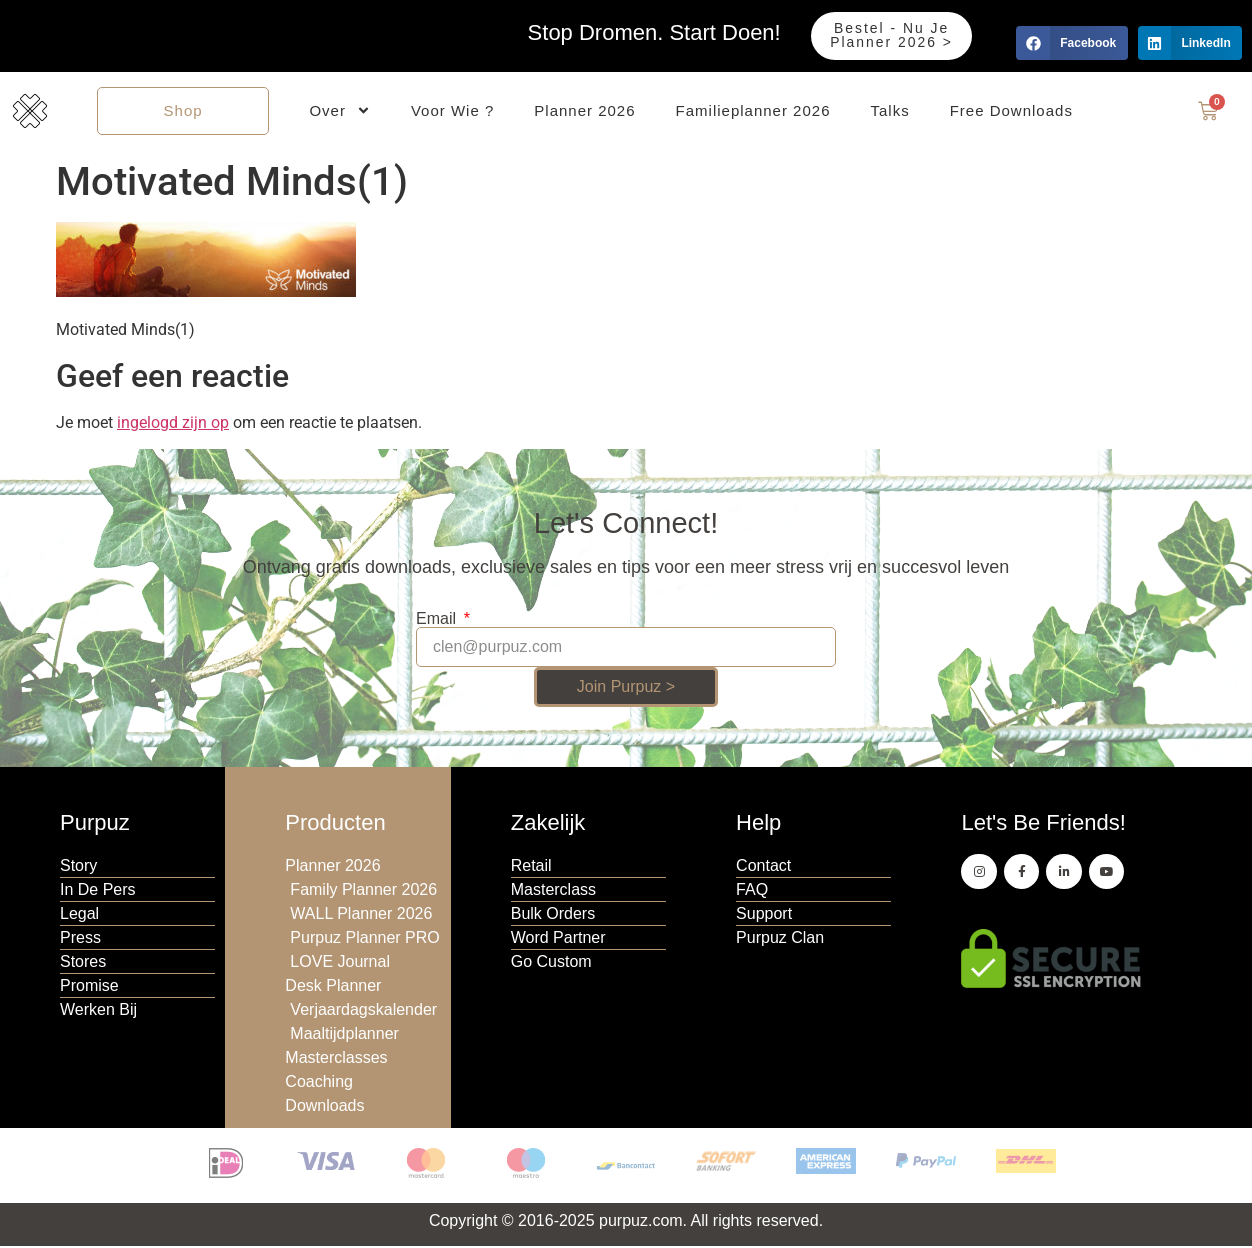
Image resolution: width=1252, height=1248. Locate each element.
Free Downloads (1011, 111)
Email (438, 621)
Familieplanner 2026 (753, 111)
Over (340, 112)
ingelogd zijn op (173, 424)
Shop (183, 111)
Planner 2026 (584, 111)
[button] (1071, 43)
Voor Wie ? (452, 111)
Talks (889, 111)
